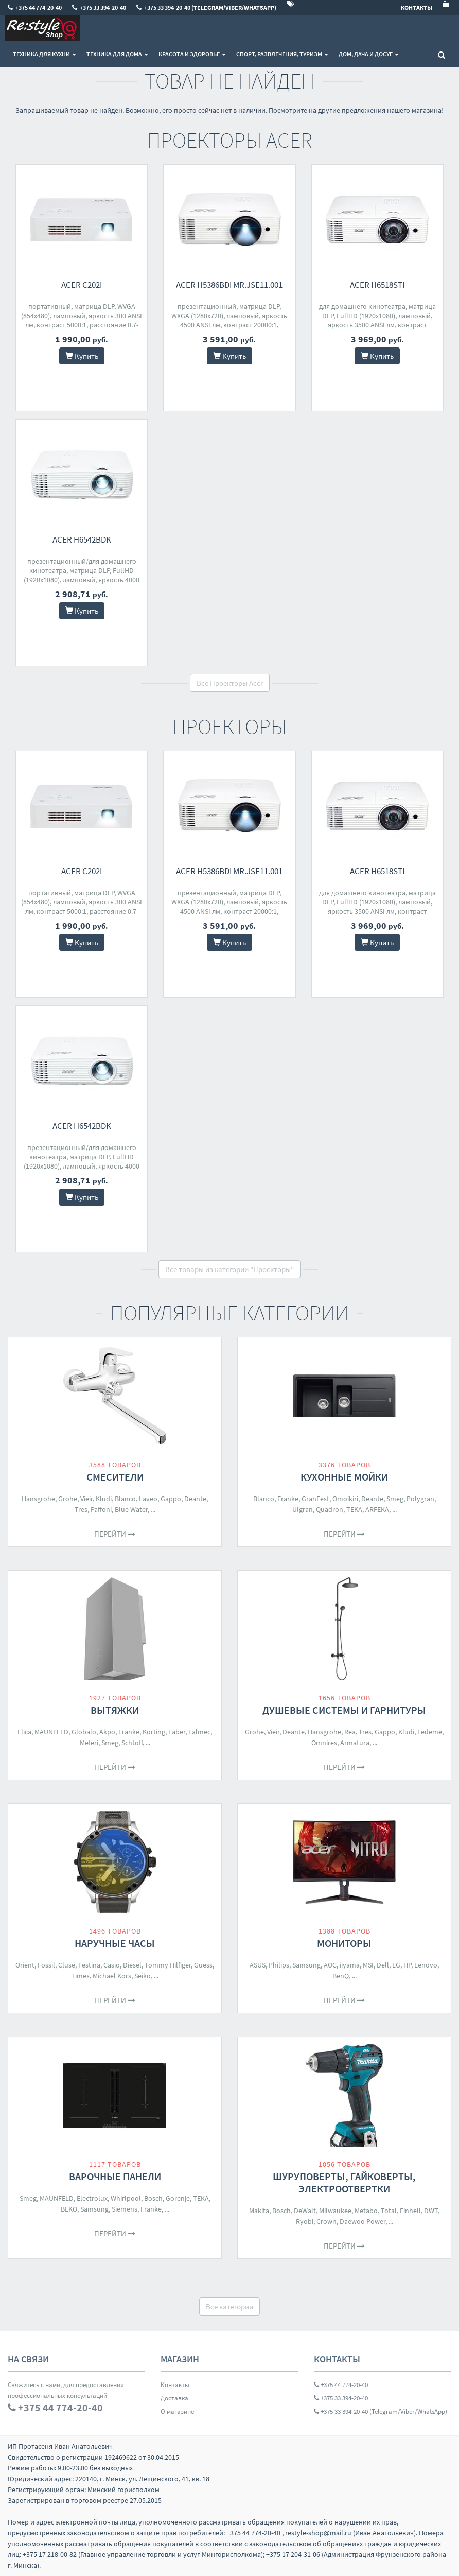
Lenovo (425, 1965)
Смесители (115, 1476)
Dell (383, 1965)
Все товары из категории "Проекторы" (229, 1269)
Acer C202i (81, 284)
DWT (431, 2210)
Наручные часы (115, 1943)
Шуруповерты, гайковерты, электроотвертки (344, 2182)
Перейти (114, 1534)
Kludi (104, 1498)
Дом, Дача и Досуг (369, 54)
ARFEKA (377, 1509)
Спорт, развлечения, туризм (282, 54)
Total (389, 2210)
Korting (154, 1731)
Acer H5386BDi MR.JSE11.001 (229, 284)
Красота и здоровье (192, 54)
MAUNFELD (51, 1731)
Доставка (174, 2398)
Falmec (199, 1731)
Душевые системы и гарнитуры (344, 1709)
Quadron (329, 1509)
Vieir (86, 1498)
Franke (287, 1498)
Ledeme (429, 1731)
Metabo (366, 2210)
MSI (368, 1965)
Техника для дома (117, 54)
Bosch (153, 2198)
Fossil (46, 1965)
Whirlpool (126, 2198)
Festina (89, 1965)
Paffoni (101, 1509)
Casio (111, 1965)
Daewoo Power (362, 2221)
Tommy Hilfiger (168, 1965)
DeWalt (305, 2210)
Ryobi (304, 2221)
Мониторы (344, 1943)
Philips (279, 1965)
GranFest (315, 1498)
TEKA (354, 1509)
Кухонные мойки (344, 1476)
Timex (80, 1975)
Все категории (229, 2306)
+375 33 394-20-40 (341, 2398)
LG (396, 1965)
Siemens (124, 2209)
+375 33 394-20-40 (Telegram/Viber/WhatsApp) (380, 2411)
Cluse (66, 1965)
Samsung (306, 1965)
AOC (330, 1965)
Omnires (324, 1742)
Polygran (420, 1498)
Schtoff (132, 1742)
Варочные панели (115, 2176)
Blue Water (131, 1509)
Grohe (67, 1498)
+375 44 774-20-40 (341, 2384)
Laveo (148, 1498)
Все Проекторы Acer (230, 683)
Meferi (89, 1742)
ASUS (258, 1965)
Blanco (125, 1498)
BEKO (69, 2209)
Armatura (354, 1742)
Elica (24, 1731)
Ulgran (302, 1509)
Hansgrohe (38, 1498)
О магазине (177, 2411)
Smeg (394, 1498)
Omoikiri (345, 1498)
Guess (203, 1965)
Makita (259, 2210)
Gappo (171, 1498)
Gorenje (178, 2198)
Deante (195, 1498)
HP (407, 1965)
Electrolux (92, 2198)
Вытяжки (115, 1709)
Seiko (142, 1975)
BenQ (340, 1975)
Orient (24, 1965)
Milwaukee (335, 2210)
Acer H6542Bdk (81, 539)
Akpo (107, 1731)
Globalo (84, 1731)
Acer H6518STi (377, 284)
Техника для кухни (44, 54)
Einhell (410, 2210)
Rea (350, 1731)
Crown (326, 2221)
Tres (81, 1509)
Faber (176, 1731)
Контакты (175, 2384)
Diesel (132, 1965)
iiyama (350, 1965)
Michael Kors (112, 1975)
